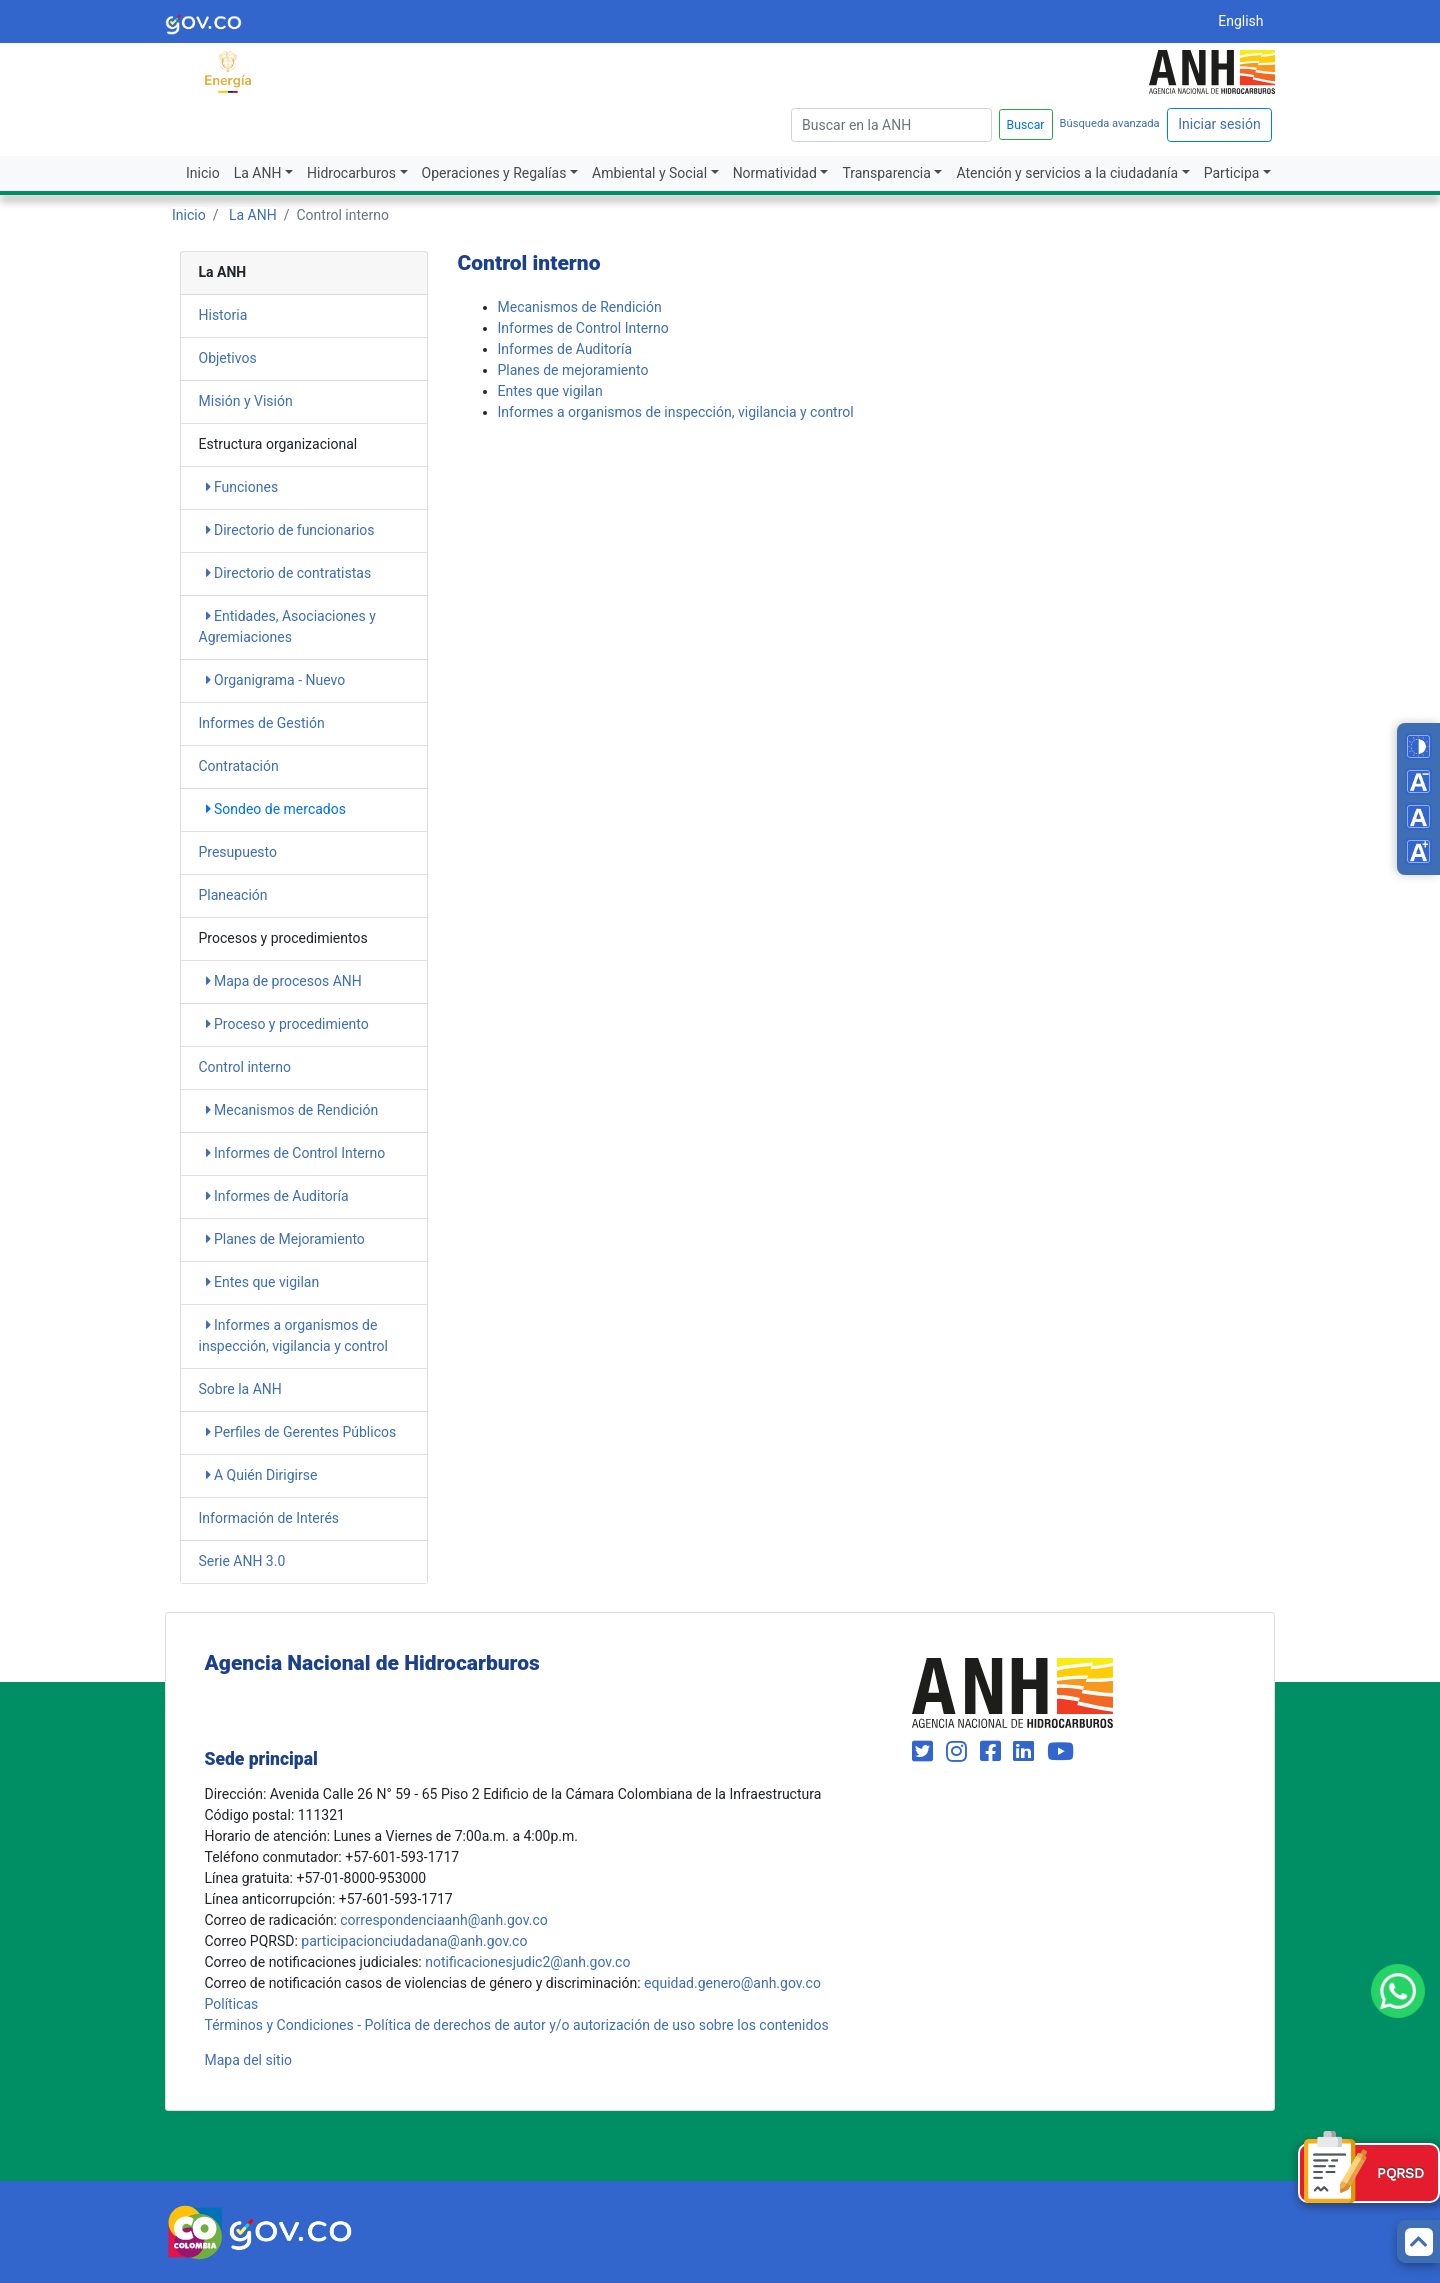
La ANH (258, 173)
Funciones (242, 487)
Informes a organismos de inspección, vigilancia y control (676, 412)
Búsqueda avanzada (1110, 123)
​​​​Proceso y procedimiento (287, 1024)
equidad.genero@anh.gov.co (732, 1983)
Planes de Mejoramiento (285, 1239)
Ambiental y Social (649, 173)
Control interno (245, 1067)
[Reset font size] (1418, 816)
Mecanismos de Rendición (292, 1110)
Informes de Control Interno (296, 1153)
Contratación (239, 766)
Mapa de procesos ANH (284, 981)
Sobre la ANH (240, 1389)
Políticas (232, 2004)
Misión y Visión (246, 401)
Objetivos (228, 358)
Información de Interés (269, 1518)
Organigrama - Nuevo (276, 680)
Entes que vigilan (263, 1282)
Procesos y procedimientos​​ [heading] (283, 938)
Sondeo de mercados (276, 809)
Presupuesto (238, 852)
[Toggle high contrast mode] (1418, 746)
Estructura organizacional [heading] (278, 444)
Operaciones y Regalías (494, 173)
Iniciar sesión (1219, 124)
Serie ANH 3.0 (242, 1561)
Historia (223, 315)
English (1240, 21)
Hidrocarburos (351, 173)
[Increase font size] (1418, 851)
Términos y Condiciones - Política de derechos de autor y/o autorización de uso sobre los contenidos (517, 2025)
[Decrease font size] (1418, 781)
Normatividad (775, 173)
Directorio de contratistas (289, 573)
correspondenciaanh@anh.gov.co (443, 1920)
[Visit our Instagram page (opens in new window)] (959, 1752)
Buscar (1026, 125)
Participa (1232, 173)
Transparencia (886, 173)
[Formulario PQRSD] (1369, 2173)
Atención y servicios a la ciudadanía (1067, 173)
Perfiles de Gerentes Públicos (301, 1432)
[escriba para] (891, 125)
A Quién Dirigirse (262, 1475)
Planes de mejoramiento (573, 370)
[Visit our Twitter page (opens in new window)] (925, 1752)
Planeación (233, 895)
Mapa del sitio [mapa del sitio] (249, 2060)
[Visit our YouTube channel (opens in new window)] (1060, 1752)
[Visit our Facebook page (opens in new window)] (993, 1752)
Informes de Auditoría (277, 1196)
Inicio (203, 173)
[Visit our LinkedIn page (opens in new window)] (1026, 1752)
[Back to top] (1418, 2241)
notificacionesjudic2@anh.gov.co (527, 1962)
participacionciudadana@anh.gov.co (414, 1941)
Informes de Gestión (262, 723)
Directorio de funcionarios (290, 530)
